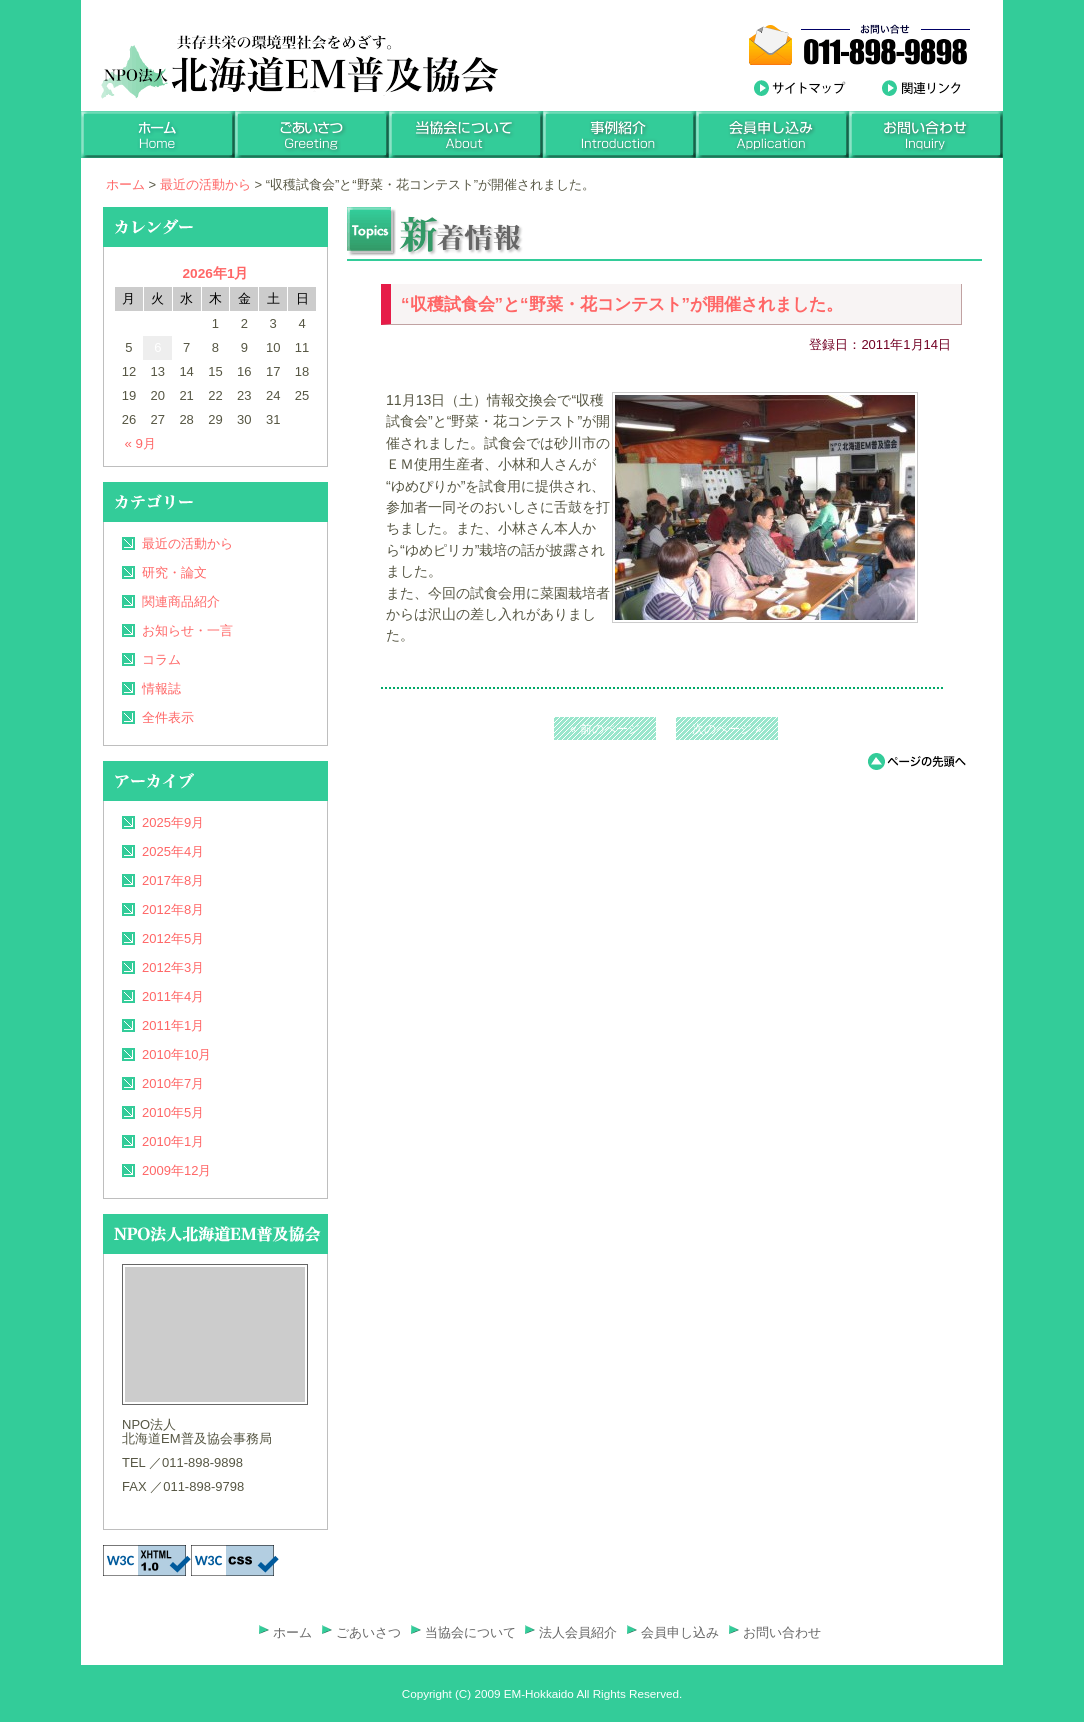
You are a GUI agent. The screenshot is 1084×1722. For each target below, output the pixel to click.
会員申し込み (680, 1632)
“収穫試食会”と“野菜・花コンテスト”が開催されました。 (622, 304)
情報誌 (161, 688)
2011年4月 (173, 996)
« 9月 (141, 444)
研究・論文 (174, 572)
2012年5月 (173, 938)
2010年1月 (173, 1141)
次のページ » (727, 729)
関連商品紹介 (181, 601)
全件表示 (168, 717)
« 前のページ (605, 729)
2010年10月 (176, 1054)
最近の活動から (205, 184)
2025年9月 (173, 822)
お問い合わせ (782, 1632)
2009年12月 (176, 1170)
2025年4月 (173, 851)
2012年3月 (173, 967)
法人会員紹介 (578, 1632)
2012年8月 (173, 909)
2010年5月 (173, 1112)
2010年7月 (173, 1083)
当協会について (470, 1632)
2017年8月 (173, 880)
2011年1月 (173, 1025)
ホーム (125, 184)
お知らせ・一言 (187, 630)
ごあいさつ (368, 1632)
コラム (161, 659)
